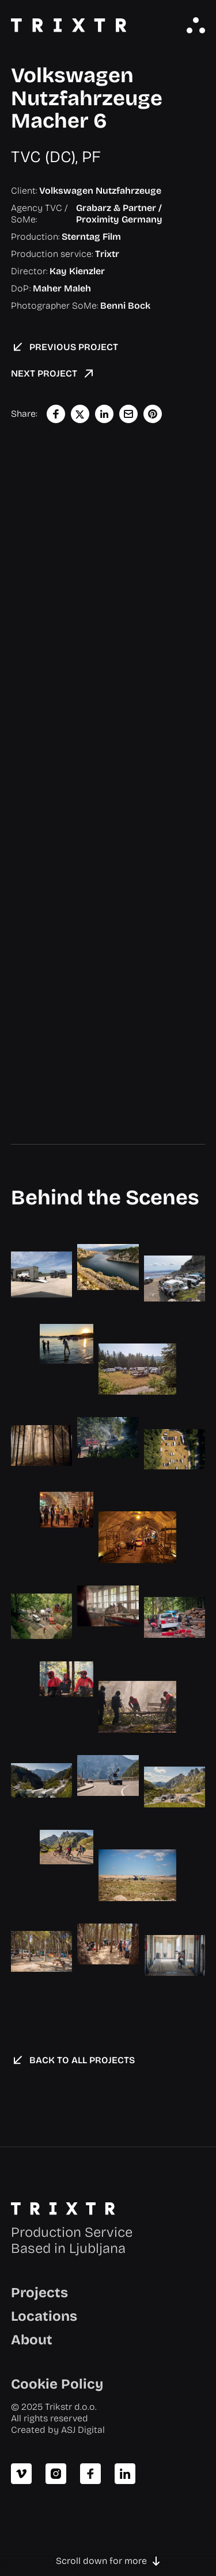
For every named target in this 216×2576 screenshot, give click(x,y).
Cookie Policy (57, 2384)
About (31, 2340)
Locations (44, 2316)
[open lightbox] (41, 1274)
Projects (39, 2293)
